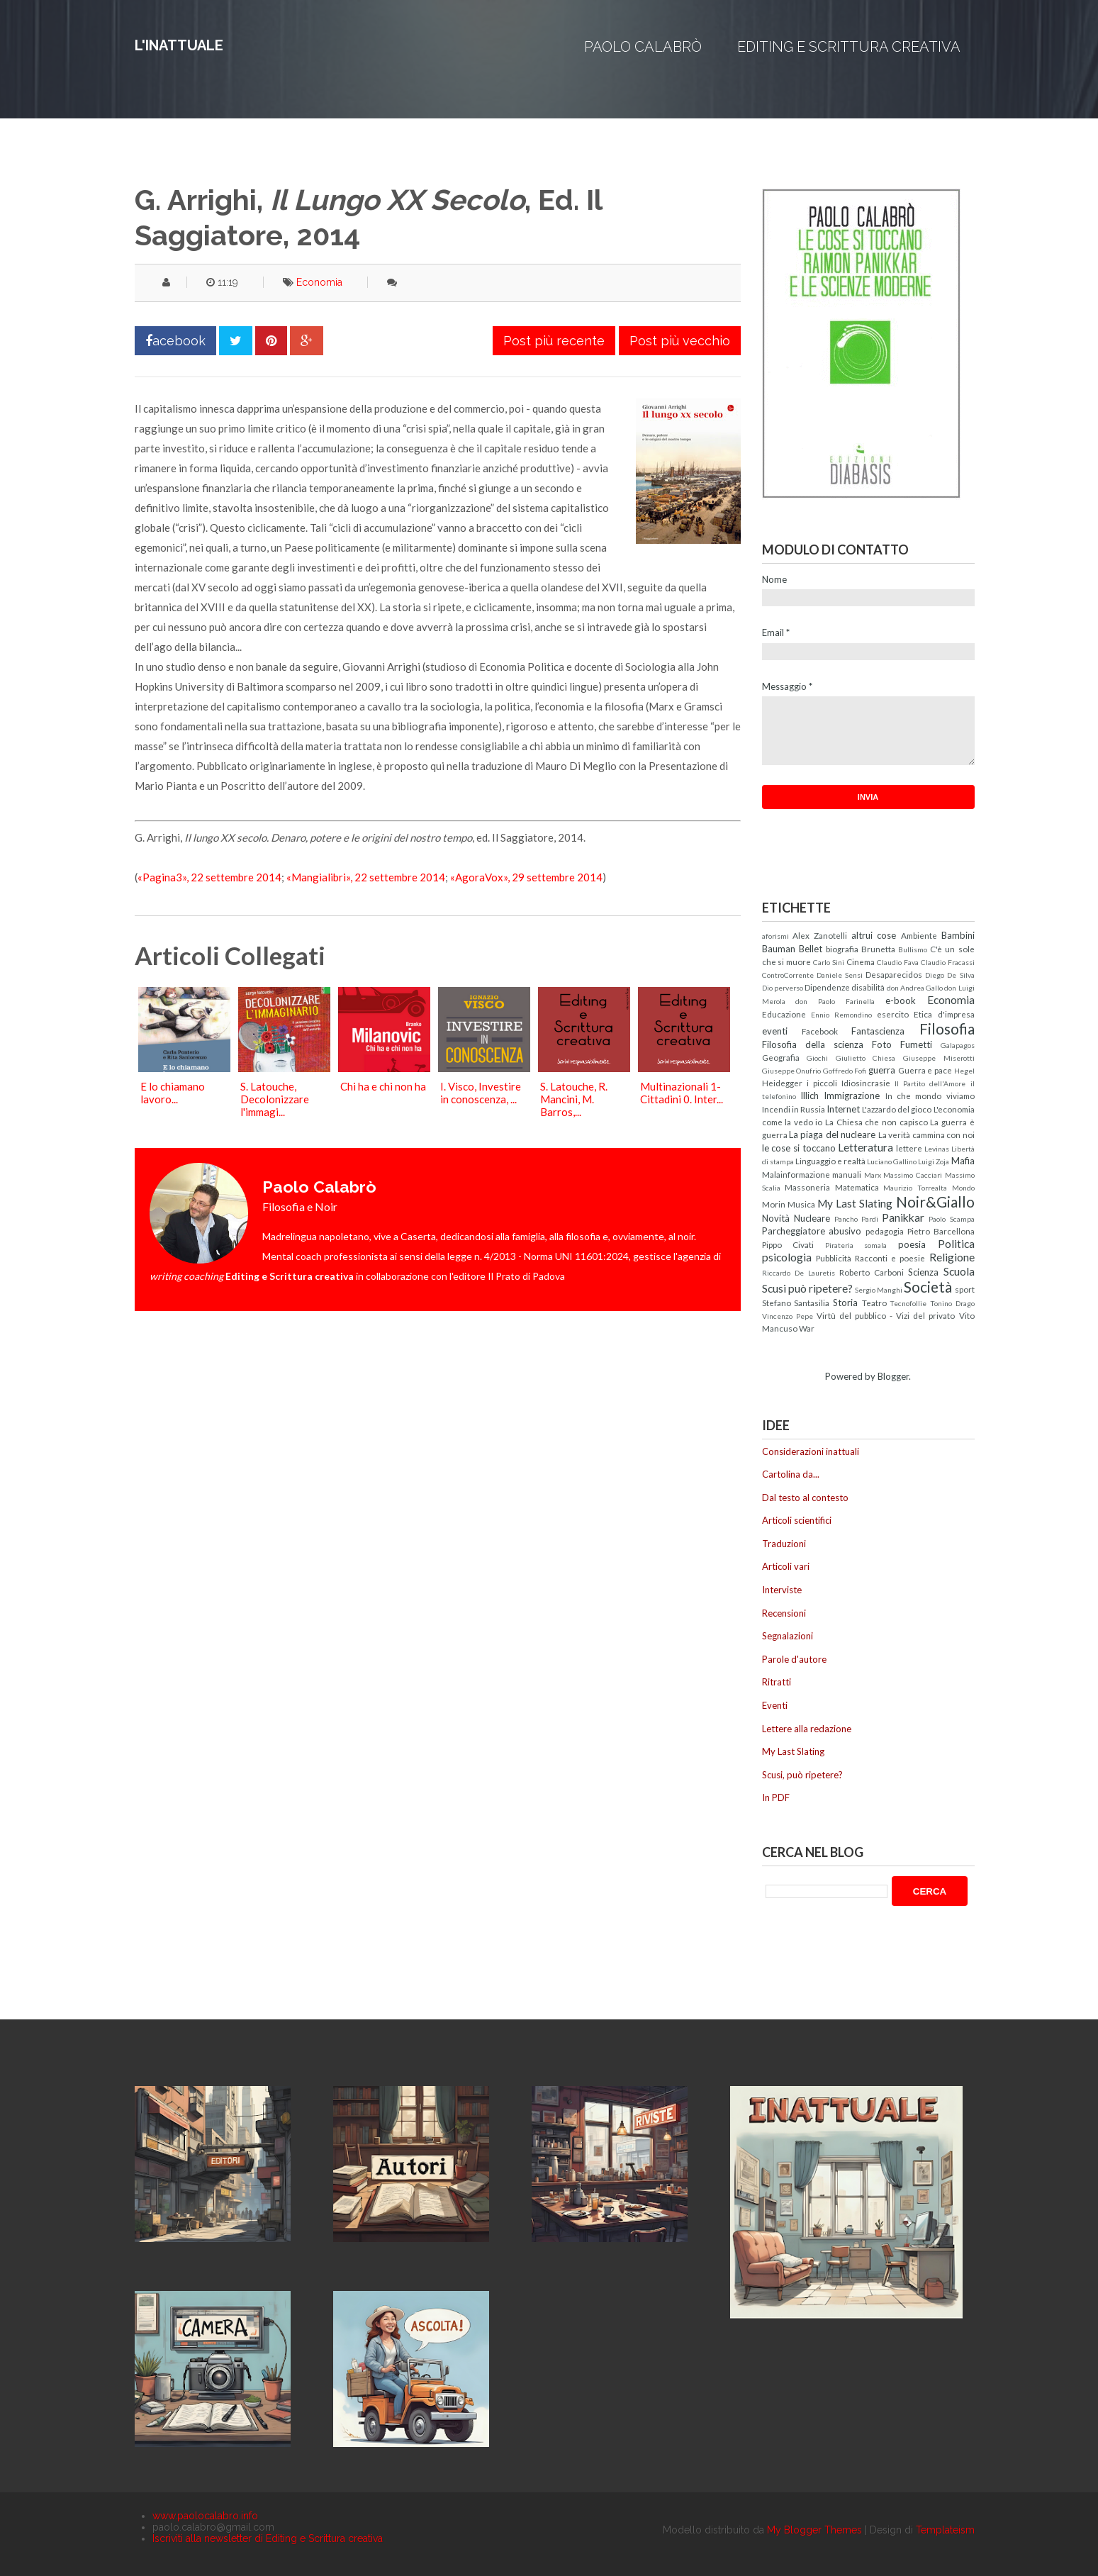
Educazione (784, 1014)
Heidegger (782, 1083)
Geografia (781, 1057)
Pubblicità (833, 1258)
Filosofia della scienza (812, 1044)
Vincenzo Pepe (787, 1316)
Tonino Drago (952, 1303)
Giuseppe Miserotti (939, 1058)
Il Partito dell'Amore (930, 1083)
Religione (952, 1257)
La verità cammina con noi (926, 1134)
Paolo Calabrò (643, 46)
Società (928, 1286)
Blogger (893, 1376)
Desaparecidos (893, 974)
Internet (843, 1109)
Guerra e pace (925, 1070)
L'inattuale (179, 45)
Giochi (817, 1058)
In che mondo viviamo (930, 1095)
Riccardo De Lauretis (798, 1273)
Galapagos (958, 1045)
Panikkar (903, 1217)
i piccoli (822, 1083)
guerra (881, 1070)
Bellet (810, 948)
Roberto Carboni (871, 1272)
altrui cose (874, 935)
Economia (319, 282)
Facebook (820, 1031)
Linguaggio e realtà (830, 1161)
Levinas (936, 1148)
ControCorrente (788, 975)
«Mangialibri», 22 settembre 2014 (365, 877)
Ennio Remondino (841, 1014)
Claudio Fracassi (948, 962)
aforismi (775, 936)
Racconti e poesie (890, 1258)
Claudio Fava (898, 962)
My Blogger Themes (814, 2530)
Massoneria (807, 1187)
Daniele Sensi (840, 975)
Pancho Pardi (856, 1219)
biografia (842, 949)
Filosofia (947, 1028)
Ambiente (919, 935)
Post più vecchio (679, 340)
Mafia (963, 1160)
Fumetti (916, 1044)
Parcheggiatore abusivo (812, 1231)
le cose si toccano (799, 1148)
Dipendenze (827, 987)
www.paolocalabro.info (205, 2515)
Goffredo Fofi (845, 1070)
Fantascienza (877, 1031)
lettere (909, 1148)
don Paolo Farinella (835, 1001)
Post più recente (554, 340)
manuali (846, 1174)
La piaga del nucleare (832, 1134)
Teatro (874, 1302)
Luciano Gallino (892, 1161)
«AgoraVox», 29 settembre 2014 (526, 877)
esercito (893, 1014)
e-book (900, 1000)
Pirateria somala (856, 1245)
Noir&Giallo (935, 1201)
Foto (882, 1044)
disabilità (868, 987)
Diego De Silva (949, 975)
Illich (809, 1095)
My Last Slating (854, 1203)
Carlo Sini (828, 962)
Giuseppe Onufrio (792, 1070)
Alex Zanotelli (819, 935)
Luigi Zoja (933, 1161)
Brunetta (878, 949)
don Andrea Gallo (915, 987)
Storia (845, 1302)
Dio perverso (782, 987)
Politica (956, 1243)
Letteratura (865, 1147)
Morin (773, 1204)
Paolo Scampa (951, 1219)
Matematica (857, 1187)
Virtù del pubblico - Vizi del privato (886, 1315)
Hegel (964, 1070)
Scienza (923, 1272)
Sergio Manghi (878, 1290)
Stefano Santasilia (796, 1302)
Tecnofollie (908, 1303)
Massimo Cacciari (912, 1175)
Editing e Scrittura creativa (848, 46)
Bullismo (912, 949)
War (806, 1328)
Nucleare (812, 1218)
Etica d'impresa (944, 1014)
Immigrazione (852, 1095)
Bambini (958, 935)
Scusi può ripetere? (807, 1288)
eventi (775, 1031)
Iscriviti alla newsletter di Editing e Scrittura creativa (267, 2538)
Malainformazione (796, 1174)
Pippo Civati (788, 1244)
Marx (872, 1175)
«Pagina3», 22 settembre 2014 (209, 877)
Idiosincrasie (865, 1083)
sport (965, 1289)
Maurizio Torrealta (915, 1187)
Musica (801, 1204)
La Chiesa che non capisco (876, 1122)
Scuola (959, 1271)
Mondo (963, 1187)
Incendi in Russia (793, 1109)
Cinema (860, 961)
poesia (912, 1244)
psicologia (787, 1257)
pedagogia (884, 1231)
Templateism (945, 2530)
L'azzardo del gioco (896, 1109)
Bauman (778, 948)
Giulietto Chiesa (866, 1058)
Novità (776, 1218)
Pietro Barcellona (941, 1231)
